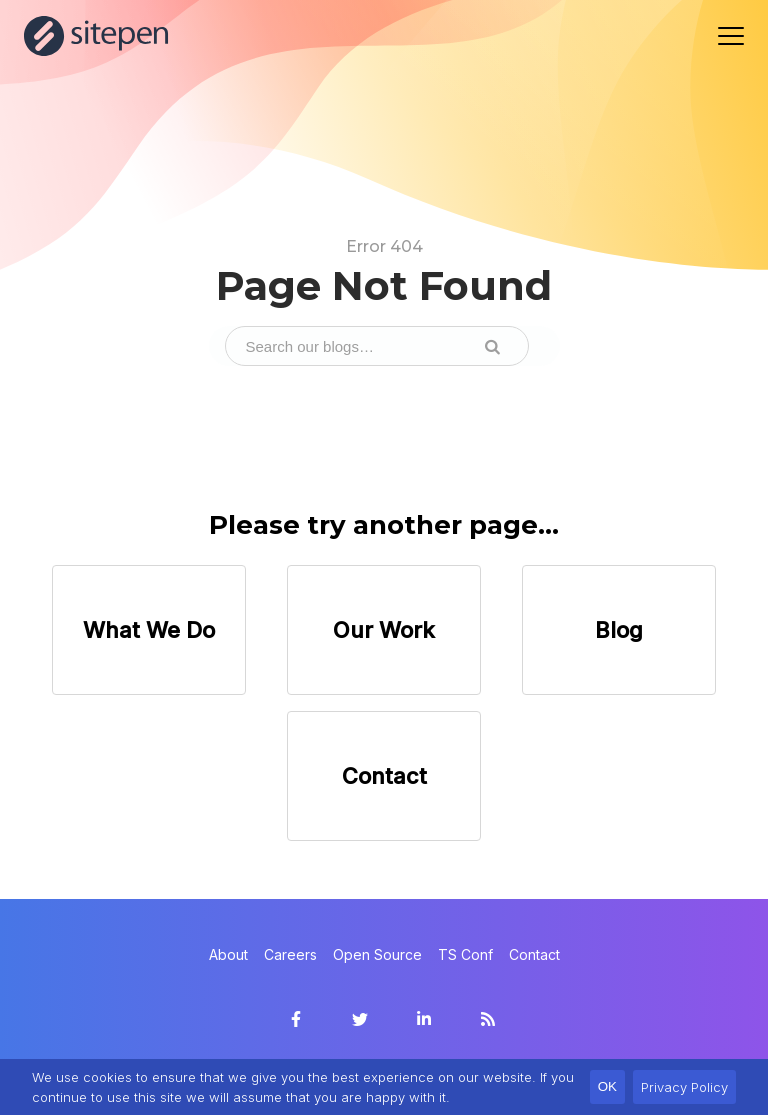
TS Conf (465, 954)
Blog (619, 630)
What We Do (149, 630)
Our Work (384, 630)
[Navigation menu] (731, 36)
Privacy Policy (684, 1087)
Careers (290, 954)
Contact (384, 776)
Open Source (377, 954)
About (228, 954)
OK (607, 1086)
